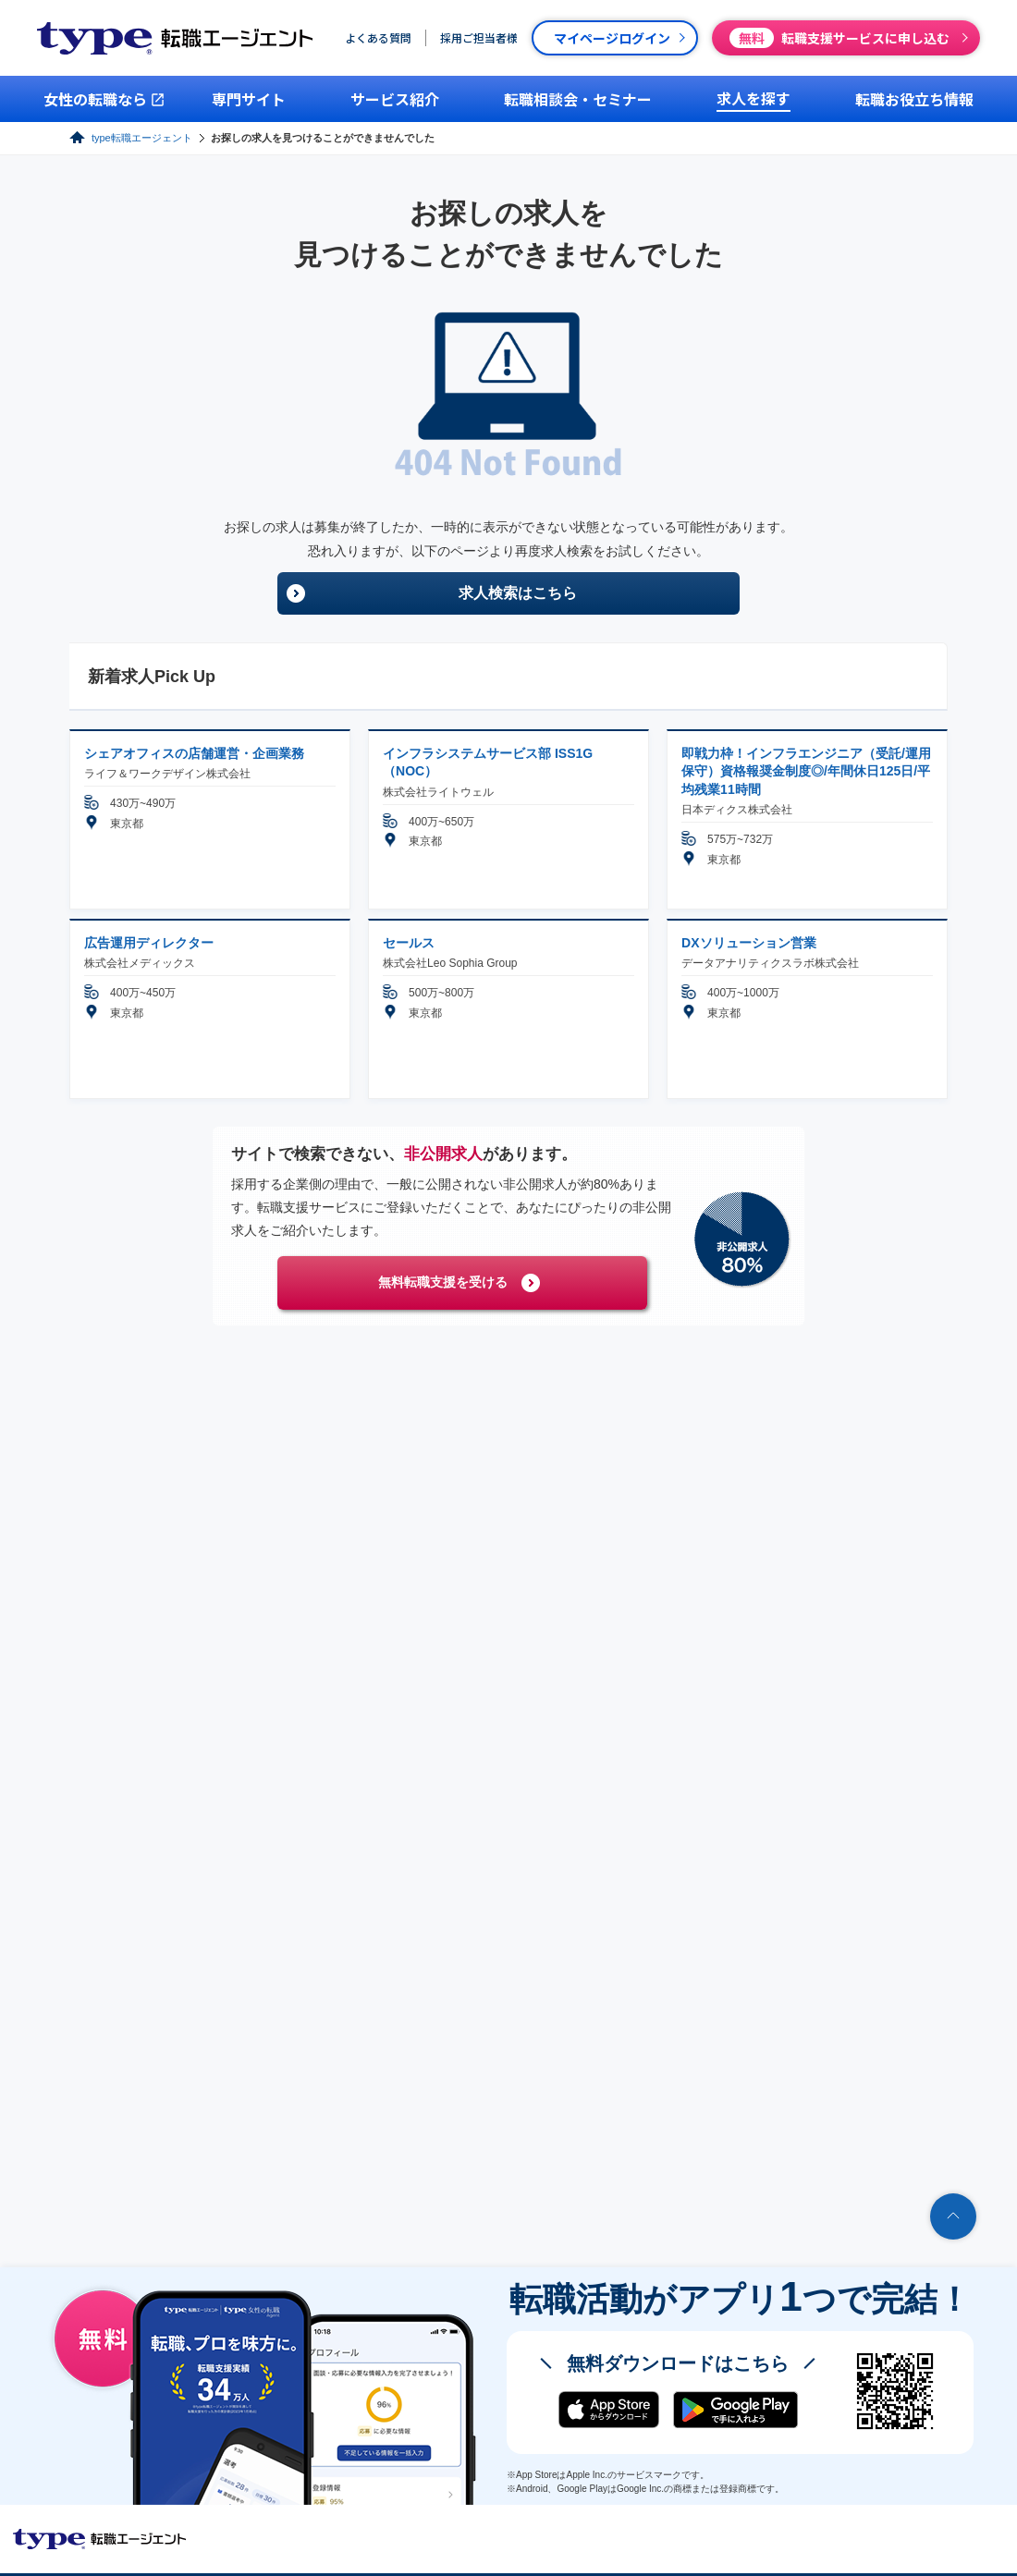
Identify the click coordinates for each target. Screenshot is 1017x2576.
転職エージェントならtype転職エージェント (100, 2539)
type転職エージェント (142, 137)
